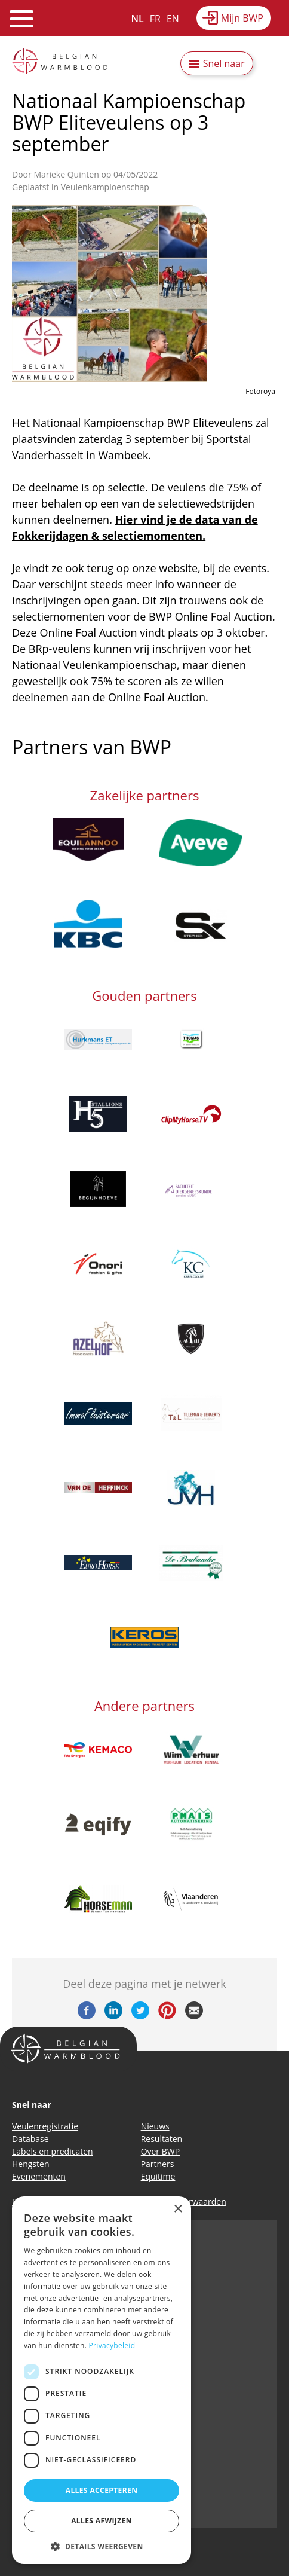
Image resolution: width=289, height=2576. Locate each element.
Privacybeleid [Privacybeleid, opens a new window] (112, 2345)
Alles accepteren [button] (102, 2490)
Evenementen (39, 2176)
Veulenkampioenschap (105, 186)
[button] (101, 2546)
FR (155, 18)
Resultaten (162, 2138)
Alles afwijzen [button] (101, 2521)
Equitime (158, 2176)
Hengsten (30, 2163)
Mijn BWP (242, 18)
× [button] (177, 2209)
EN (173, 18)
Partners (157, 2163)
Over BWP (160, 2151)
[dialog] (101, 2380)
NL (137, 18)
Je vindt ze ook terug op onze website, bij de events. (140, 568)
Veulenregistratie (45, 2126)
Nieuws (155, 2126)
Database (30, 2138)
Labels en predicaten (52, 2151)
